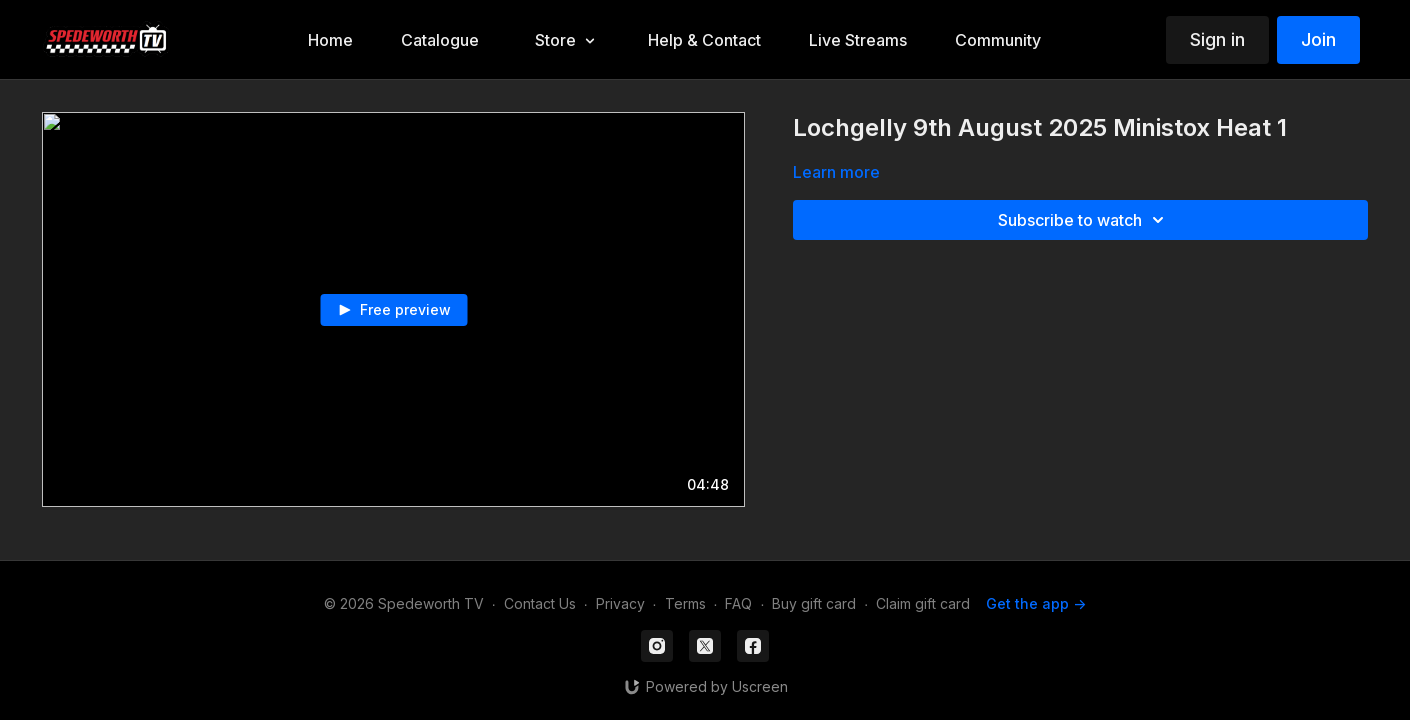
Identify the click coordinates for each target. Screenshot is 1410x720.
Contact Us (540, 603)
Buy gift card (814, 603)
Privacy (620, 603)
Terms (685, 603)
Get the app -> (1036, 603)
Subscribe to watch (1084, 220)
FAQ (738, 603)
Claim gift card (923, 603)
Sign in (1217, 39)
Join (1318, 39)
